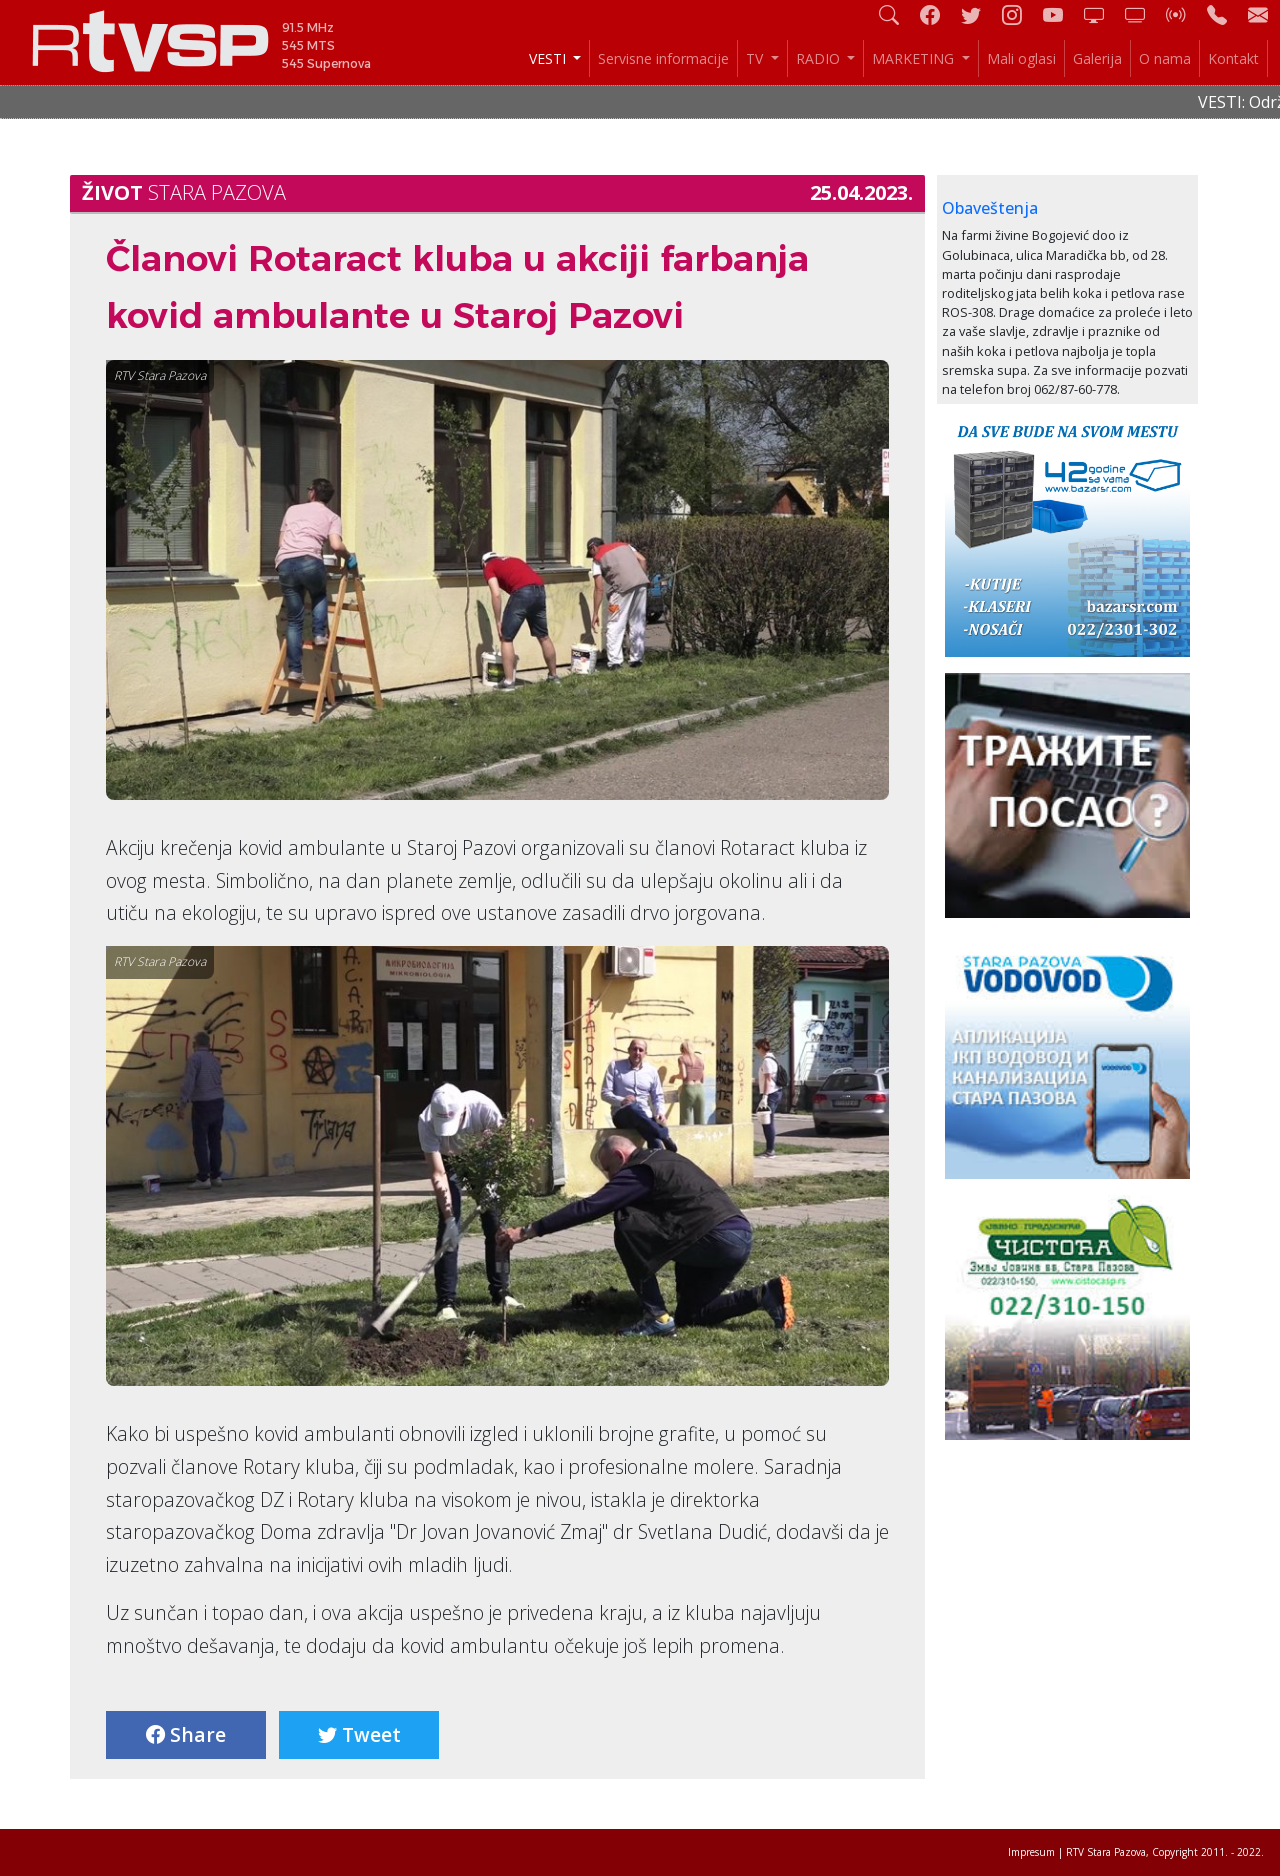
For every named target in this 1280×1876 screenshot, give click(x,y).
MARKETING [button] (915, 58)
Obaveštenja (990, 208)
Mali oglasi (1021, 58)
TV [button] (756, 58)
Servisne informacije (663, 58)
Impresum (1031, 1852)
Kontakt (1233, 58)
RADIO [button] (820, 58)
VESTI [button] (549, 58)
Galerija (1097, 58)
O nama (1165, 58)
